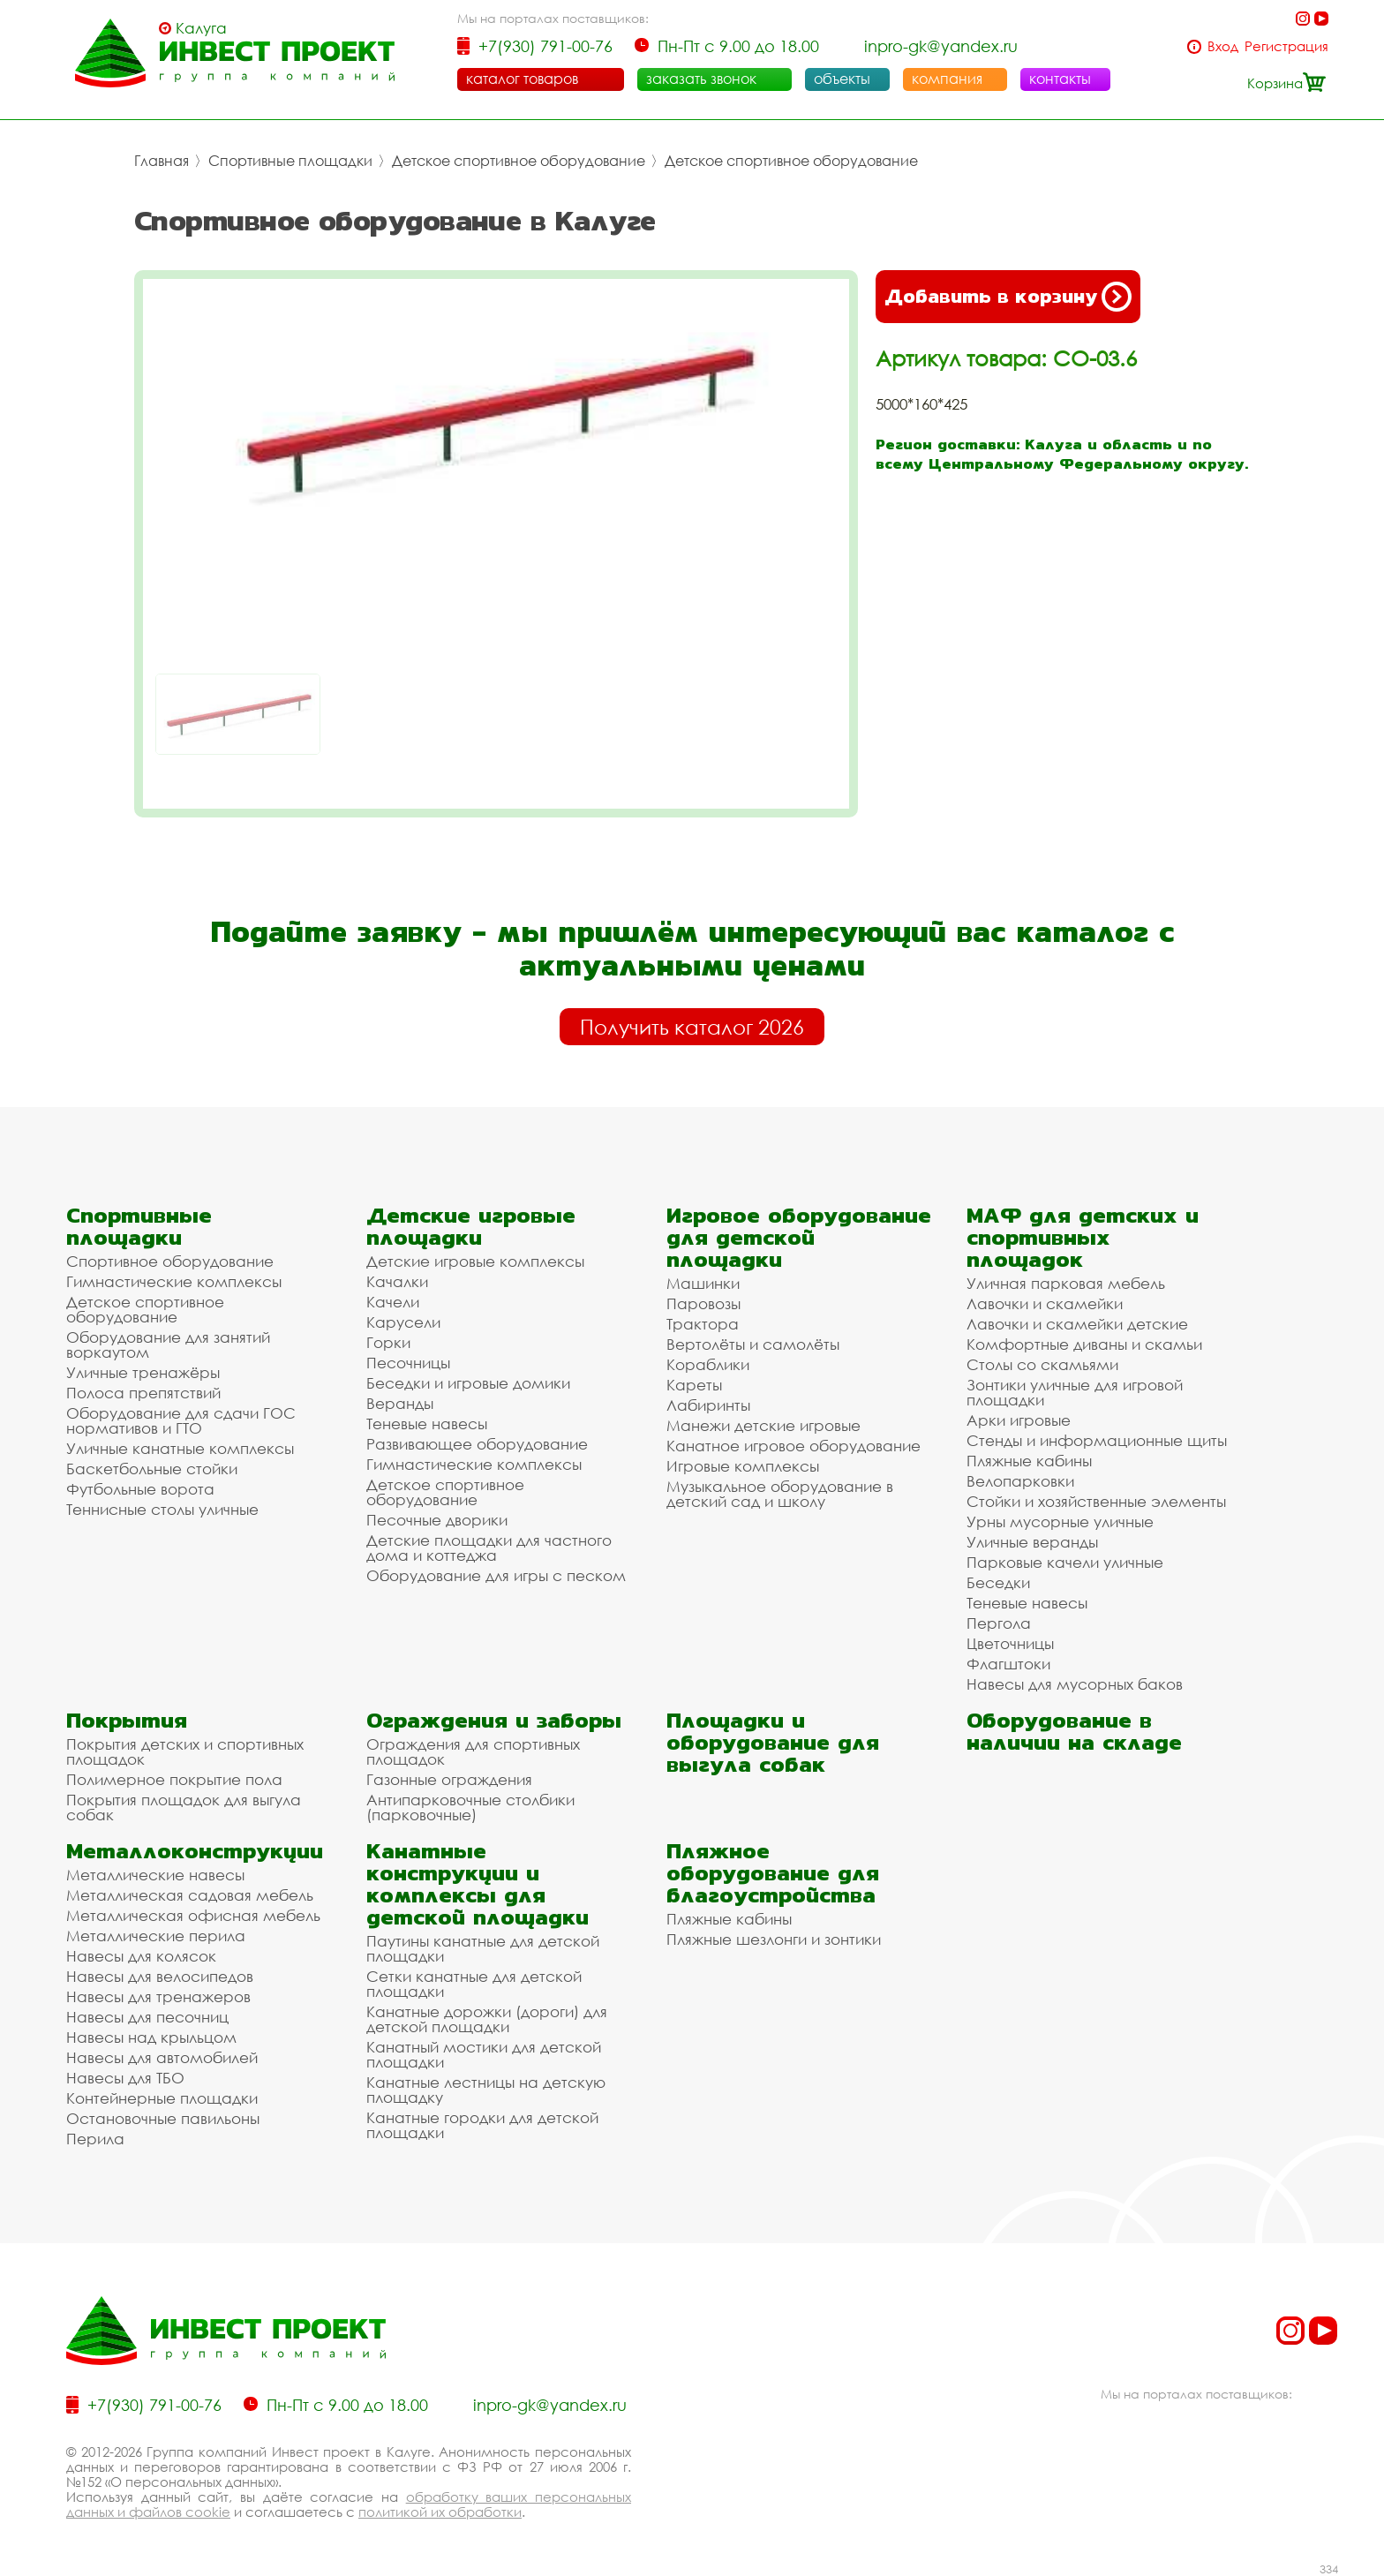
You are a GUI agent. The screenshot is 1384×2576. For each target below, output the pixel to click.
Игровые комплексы (742, 1465)
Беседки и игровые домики (468, 1382)
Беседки (998, 1582)
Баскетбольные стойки (151, 1468)
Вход (1222, 46)
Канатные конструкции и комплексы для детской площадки (477, 1884)
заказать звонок (701, 78)
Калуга (201, 28)
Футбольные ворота (140, 1488)
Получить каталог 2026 (692, 1026)
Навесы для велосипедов (159, 1976)
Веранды (399, 1403)
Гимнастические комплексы (174, 1281)
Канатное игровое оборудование (793, 1445)
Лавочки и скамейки (1045, 1303)
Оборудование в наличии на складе (1074, 1731)
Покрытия (126, 1720)
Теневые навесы (426, 1423)
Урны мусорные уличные (1060, 1521)
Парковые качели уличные (1065, 1562)
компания (947, 78)
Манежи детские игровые (763, 1425)
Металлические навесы (155, 1874)
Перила (95, 2138)
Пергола (999, 1623)
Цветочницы (1010, 1643)
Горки (388, 1342)
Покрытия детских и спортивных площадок (185, 1751)
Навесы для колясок (141, 1955)
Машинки (703, 1283)
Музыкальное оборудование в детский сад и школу (779, 1494)
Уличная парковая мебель (1066, 1283)
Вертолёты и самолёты (752, 1344)
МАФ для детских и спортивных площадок (1083, 1237)
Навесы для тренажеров (158, 1996)
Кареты (694, 1384)
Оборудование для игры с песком (496, 1575)
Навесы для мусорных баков (1075, 1683)
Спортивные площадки (290, 160)
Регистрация (1286, 46)
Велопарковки (1020, 1480)
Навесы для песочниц (147, 2016)
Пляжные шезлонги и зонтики (773, 1939)
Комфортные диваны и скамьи (1084, 1344)
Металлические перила (155, 1935)
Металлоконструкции (194, 1851)
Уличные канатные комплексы (180, 1448)
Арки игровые (1019, 1419)
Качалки (397, 1281)
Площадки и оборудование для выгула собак (772, 1742)
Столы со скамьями (1042, 1364)
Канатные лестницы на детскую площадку (486, 2090)
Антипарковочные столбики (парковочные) (470, 1807)
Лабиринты (708, 1404)
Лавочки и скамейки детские (1077, 1323)
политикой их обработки (440, 2512)
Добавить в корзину (1008, 297)
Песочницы (408, 1362)
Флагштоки (1008, 1663)
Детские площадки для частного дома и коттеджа (489, 1548)
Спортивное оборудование (170, 1261)
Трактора (702, 1323)
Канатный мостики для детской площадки (483, 2054)
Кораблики (707, 1364)
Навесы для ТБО (125, 2077)
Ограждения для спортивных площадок (473, 1751)
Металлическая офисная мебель (193, 1915)
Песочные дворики (437, 1519)
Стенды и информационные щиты (1097, 1440)
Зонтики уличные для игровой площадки (1075, 1392)
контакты (1060, 78)
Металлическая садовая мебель (189, 1894)
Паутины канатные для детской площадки (482, 1948)
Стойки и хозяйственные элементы (1096, 1501)
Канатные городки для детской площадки (482, 2125)
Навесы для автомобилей (162, 2057)
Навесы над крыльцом (151, 2037)
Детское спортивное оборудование (518, 160)
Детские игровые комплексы (475, 1261)
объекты (842, 78)
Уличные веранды (1032, 1541)
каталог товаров (522, 78)
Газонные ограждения (449, 1779)
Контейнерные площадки (162, 2097)
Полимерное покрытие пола (174, 1779)
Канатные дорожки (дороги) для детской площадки (486, 2019)
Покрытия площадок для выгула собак (183, 1807)
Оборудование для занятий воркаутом (168, 1344)
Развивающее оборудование (477, 1443)
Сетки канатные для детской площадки (474, 1984)
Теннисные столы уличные (162, 1509)
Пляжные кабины (1029, 1460)
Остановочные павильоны (163, 2118)
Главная (161, 160)
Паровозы (703, 1303)
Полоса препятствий (143, 1392)
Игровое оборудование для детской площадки (798, 1237)
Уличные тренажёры (143, 1372)
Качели (392, 1301)
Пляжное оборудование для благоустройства (772, 1873)
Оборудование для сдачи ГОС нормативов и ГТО (181, 1420)
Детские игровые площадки (470, 1226)
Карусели (403, 1321)
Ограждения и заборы (493, 1720)
